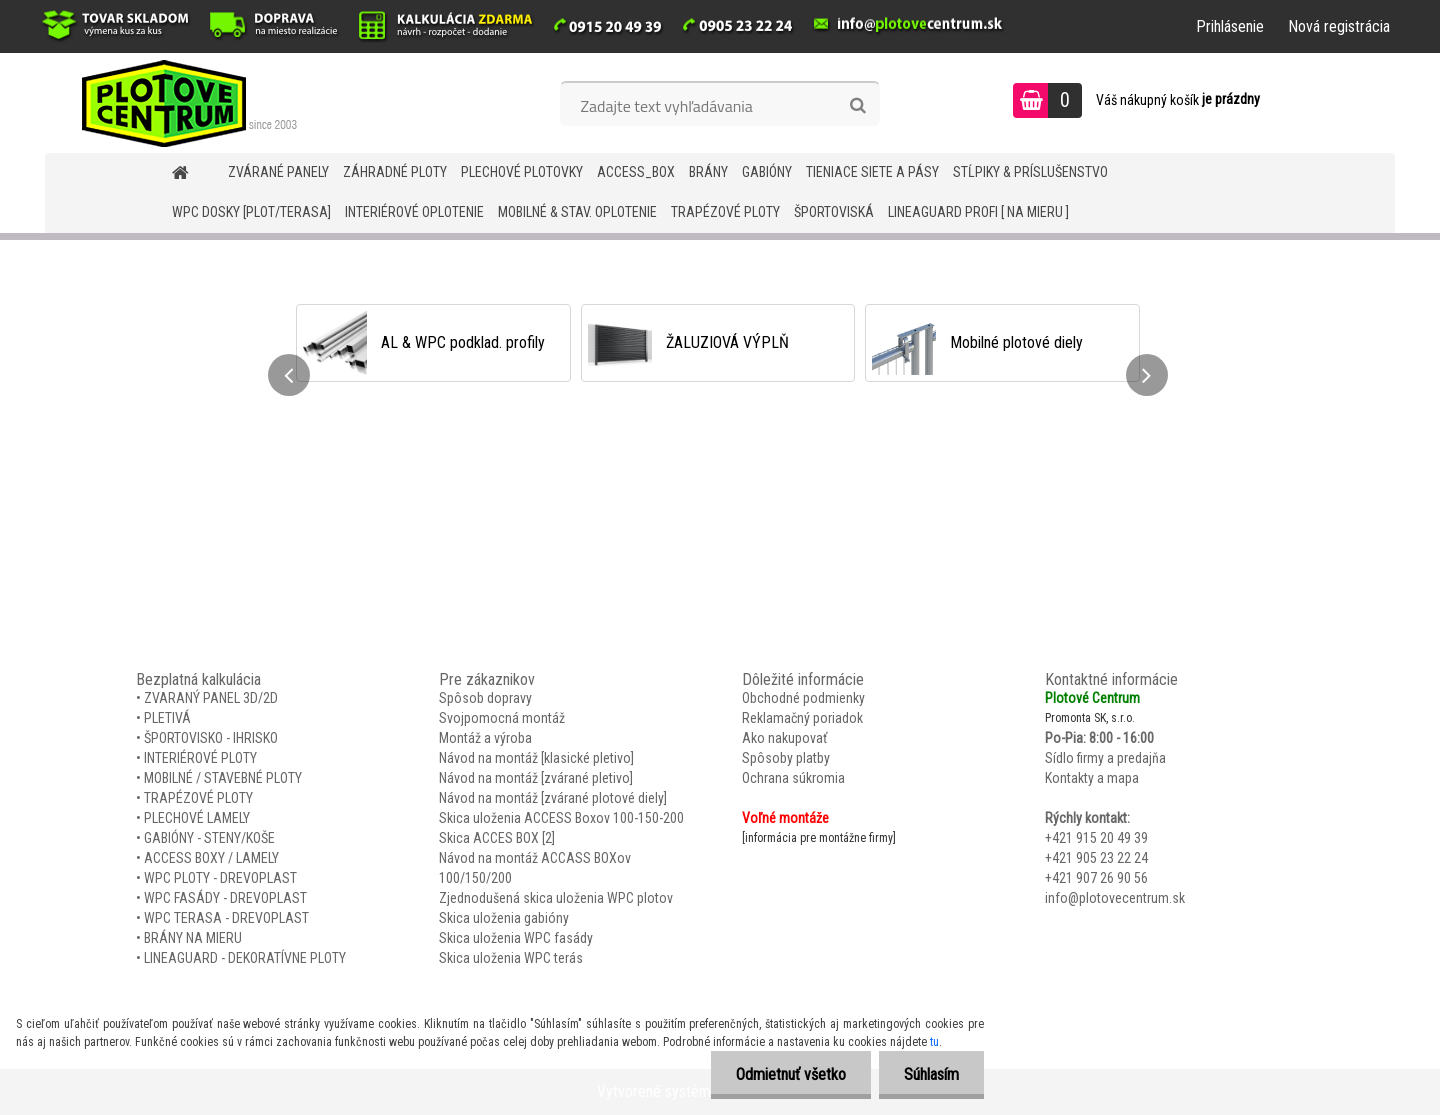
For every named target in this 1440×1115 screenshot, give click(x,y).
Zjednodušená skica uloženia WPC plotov (556, 898)
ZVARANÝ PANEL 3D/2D (211, 698)
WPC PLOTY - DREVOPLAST (220, 878)
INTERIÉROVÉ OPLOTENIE (414, 212)
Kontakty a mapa (1092, 778)
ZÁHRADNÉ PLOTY (395, 172)
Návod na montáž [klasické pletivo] (536, 758)
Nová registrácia (1339, 26)
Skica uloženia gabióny (504, 918)
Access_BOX (636, 172)
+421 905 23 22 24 (1096, 858)
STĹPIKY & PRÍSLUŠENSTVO (1030, 172)
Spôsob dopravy (485, 698)
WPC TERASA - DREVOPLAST (226, 918)
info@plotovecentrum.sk (1115, 898)
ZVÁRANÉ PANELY (278, 172)
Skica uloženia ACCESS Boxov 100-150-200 (561, 818)
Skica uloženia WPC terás (511, 958)
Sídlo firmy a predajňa (1105, 758)
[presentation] (289, 375)
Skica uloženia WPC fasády (516, 938)
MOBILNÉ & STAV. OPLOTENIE (577, 212)
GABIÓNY (767, 172)
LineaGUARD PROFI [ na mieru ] (978, 212)
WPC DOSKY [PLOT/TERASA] (251, 212)
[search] (857, 106)
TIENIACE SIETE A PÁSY (872, 172)
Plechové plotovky (522, 172)
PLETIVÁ (167, 718)
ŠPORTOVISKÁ (834, 212)
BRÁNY (708, 172)
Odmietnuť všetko (791, 1074)
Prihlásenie (1230, 26)
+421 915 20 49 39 (1096, 838)
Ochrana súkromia (793, 778)
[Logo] (182, 103)
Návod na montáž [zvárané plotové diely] (553, 798)
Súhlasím (931, 1074)
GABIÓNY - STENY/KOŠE (209, 838)
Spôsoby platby (786, 758)
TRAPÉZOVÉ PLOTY (725, 212)
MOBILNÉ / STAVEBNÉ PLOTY (223, 778)
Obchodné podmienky (803, 698)
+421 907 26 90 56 (1096, 878)
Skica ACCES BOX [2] (497, 838)
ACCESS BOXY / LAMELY (211, 858)
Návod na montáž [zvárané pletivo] (536, 778)
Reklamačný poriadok (802, 718)
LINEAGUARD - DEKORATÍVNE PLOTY (245, 958)
